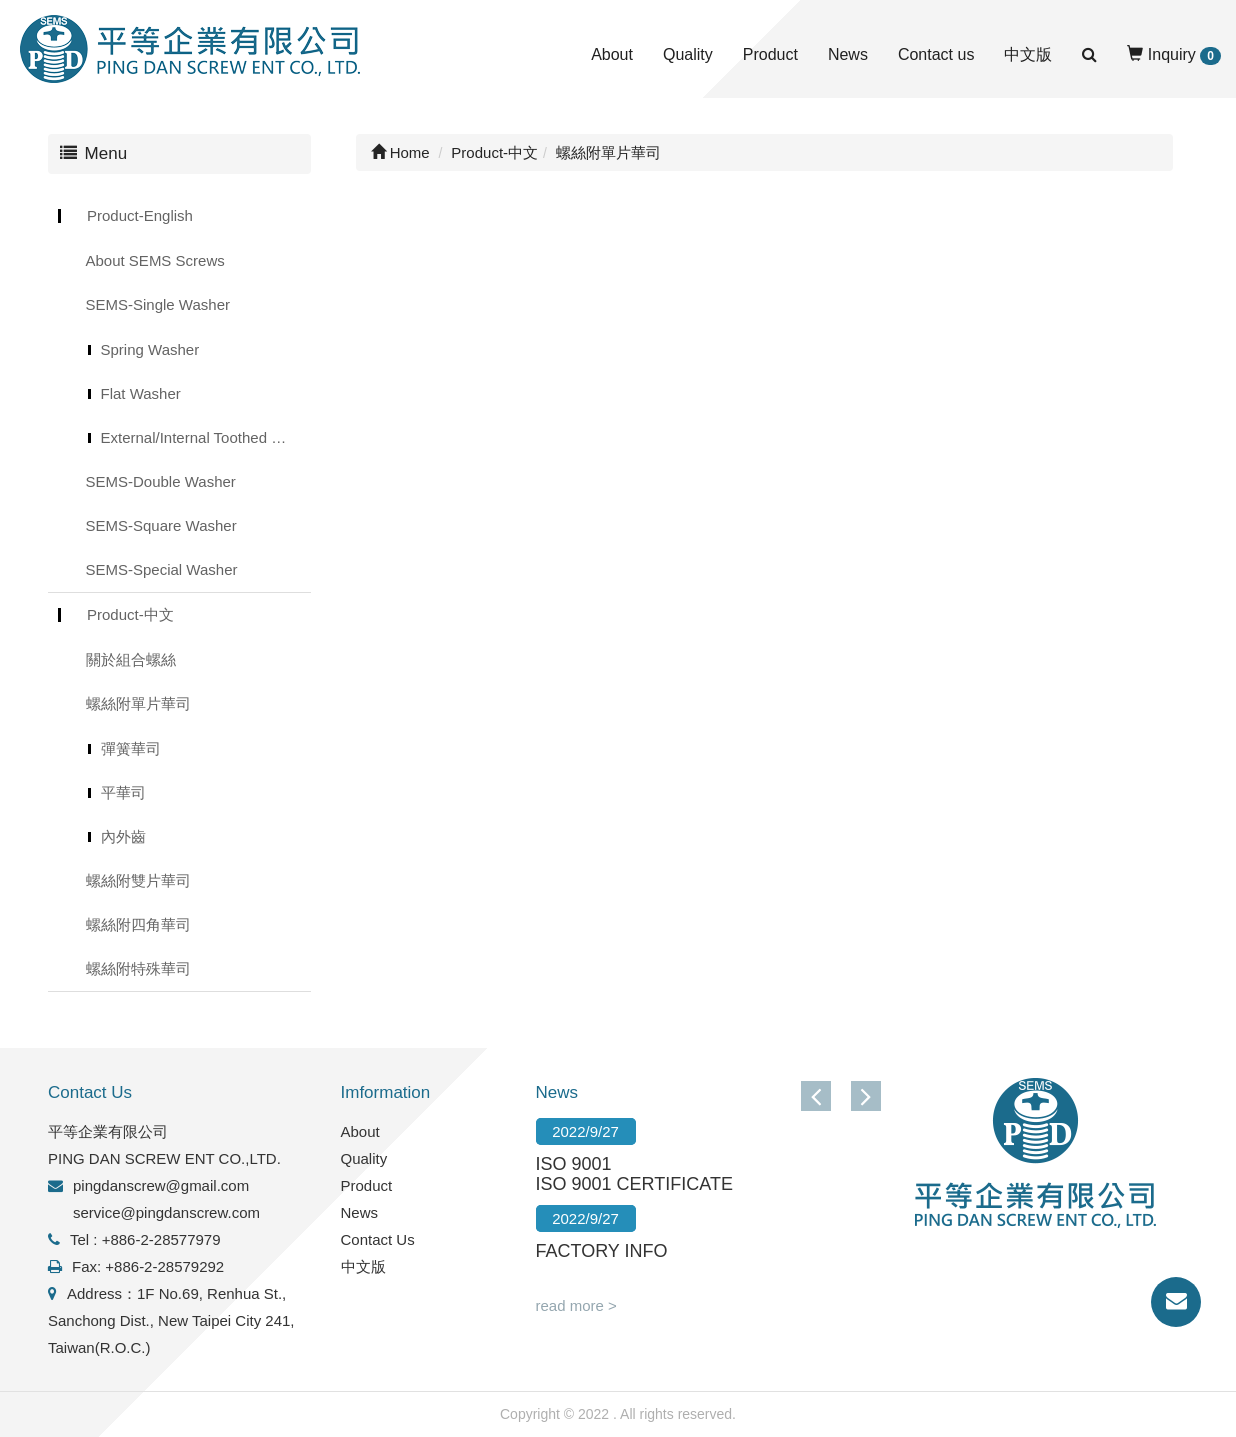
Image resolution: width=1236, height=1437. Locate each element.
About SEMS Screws (155, 260)
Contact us (936, 54)
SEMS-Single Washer (158, 304)
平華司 (123, 792)
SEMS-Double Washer (161, 481)
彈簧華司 (131, 748)
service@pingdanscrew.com (166, 1212)
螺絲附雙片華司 (138, 880)
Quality (688, 54)
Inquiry (1174, 55)
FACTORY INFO (602, 1251)
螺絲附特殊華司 (138, 968)
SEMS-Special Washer (162, 569)
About (612, 54)
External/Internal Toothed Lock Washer (206, 437)
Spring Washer (150, 349)
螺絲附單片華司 (138, 703)
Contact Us (378, 1239)
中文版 (1028, 54)
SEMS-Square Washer (161, 525)
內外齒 (123, 836)
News (848, 54)
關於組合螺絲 (131, 659)
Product (770, 54)
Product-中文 (130, 614)
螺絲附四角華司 (138, 924)
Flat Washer (141, 393)
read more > (576, 1305)
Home (400, 152)
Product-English (140, 215)
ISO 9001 (574, 1164)
